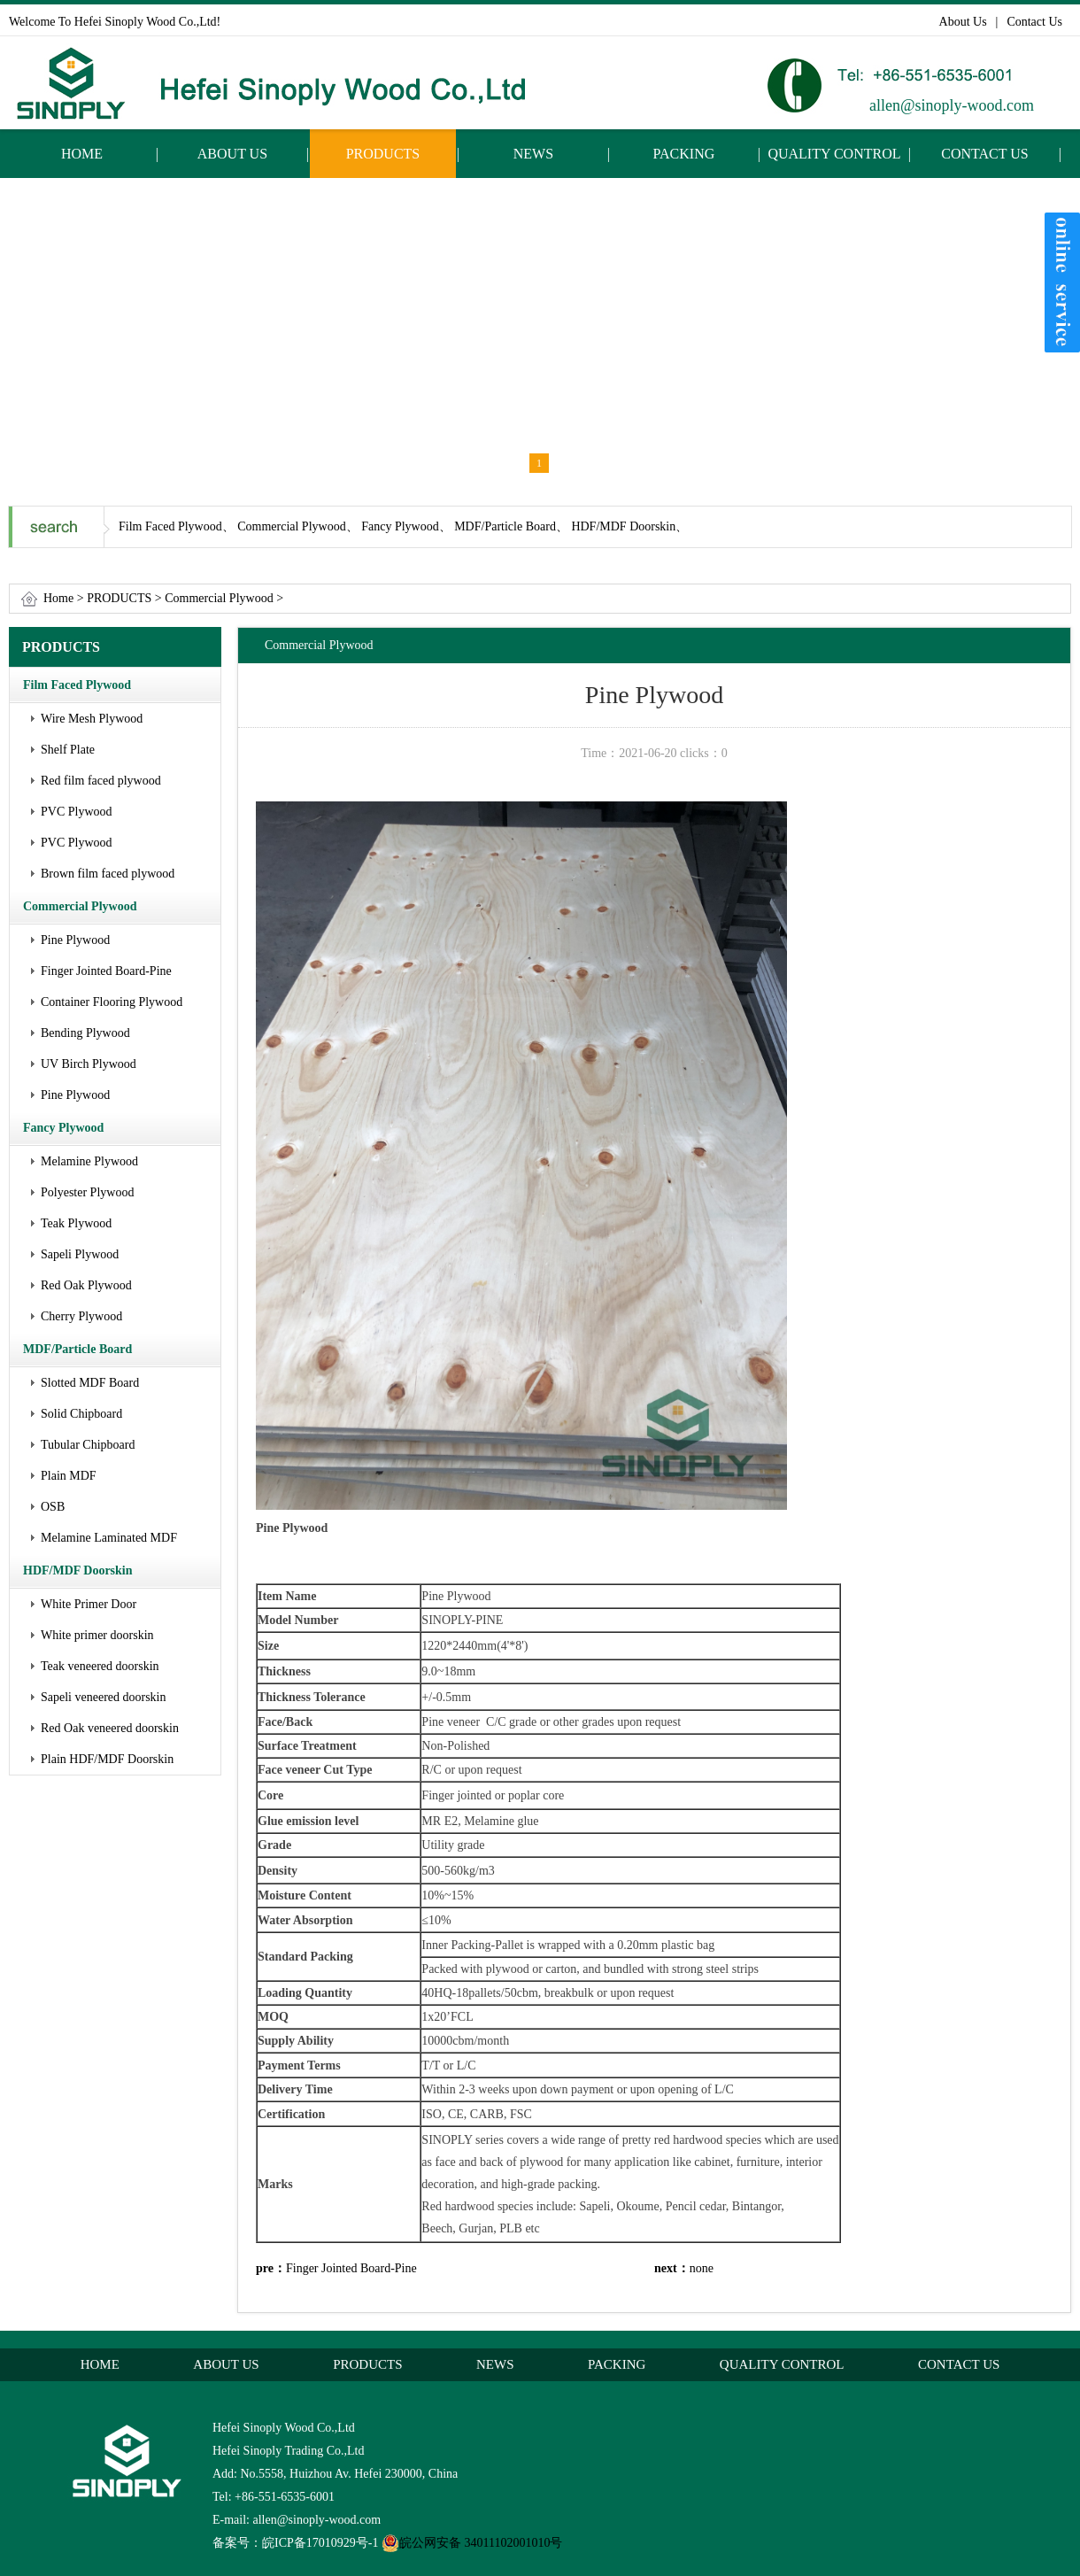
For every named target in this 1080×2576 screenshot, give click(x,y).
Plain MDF (68, 1475)
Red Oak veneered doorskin (110, 1728)
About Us (963, 21)
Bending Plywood (85, 1033)
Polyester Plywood (87, 1192)
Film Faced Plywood (77, 685)
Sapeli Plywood (80, 1254)
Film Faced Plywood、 (177, 526)
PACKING (684, 153)
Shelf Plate (68, 749)
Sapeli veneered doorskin (103, 1697)
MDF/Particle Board (77, 1349)
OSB (53, 1506)
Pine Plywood (75, 940)
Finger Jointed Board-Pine (106, 971)
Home (58, 598)
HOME (82, 153)
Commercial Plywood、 (298, 526)
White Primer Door (88, 1604)
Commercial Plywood (219, 598)
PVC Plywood (76, 811)
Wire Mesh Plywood (92, 718)
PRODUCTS (383, 153)
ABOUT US (232, 153)
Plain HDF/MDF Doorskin (107, 1759)
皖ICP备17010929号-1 (320, 2542)
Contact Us (1034, 21)
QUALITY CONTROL (834, 153)
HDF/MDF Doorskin (78, 1570)
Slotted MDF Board (90, 1382)
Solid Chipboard (81, 1413)
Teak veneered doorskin (100, 1666)
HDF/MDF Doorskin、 (629, 526)
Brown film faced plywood (107, 873)
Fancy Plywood (63, 1127)
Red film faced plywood (101, 780)
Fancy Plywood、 (406, 526)
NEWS (533, 153)
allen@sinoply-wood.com (951, 105)
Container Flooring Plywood (111, 1002)
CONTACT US (984, 153)
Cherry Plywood (81, 1316)
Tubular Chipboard (88, 1444)
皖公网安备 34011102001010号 (472, 2543)
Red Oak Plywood (86, 1285)
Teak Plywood (76, 1223)
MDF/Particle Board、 (511, 526)
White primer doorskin (97, 1635)
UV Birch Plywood (88, 1064)
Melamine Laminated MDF (109, 1537)
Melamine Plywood (89, 1161)
